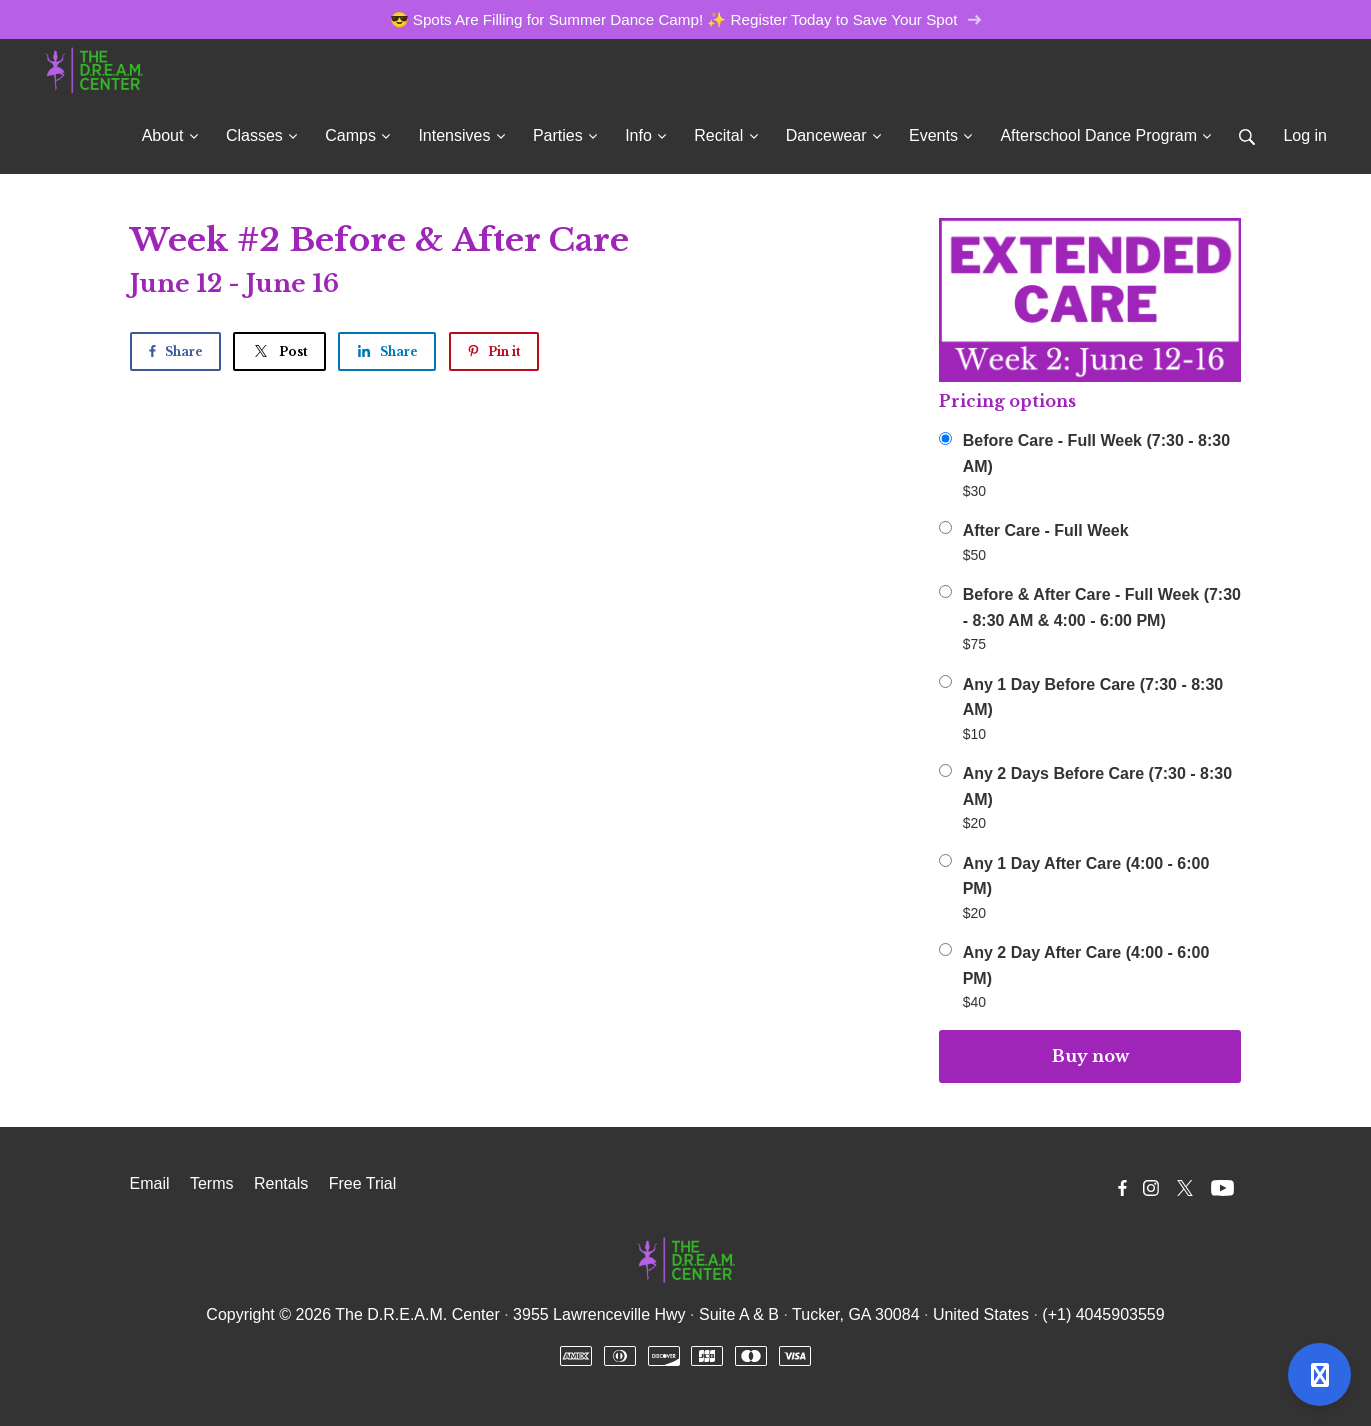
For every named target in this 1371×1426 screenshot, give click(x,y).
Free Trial (363, 1183)
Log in (1305, 135)
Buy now (1090, 1056)
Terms (212, 1183)
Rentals (281, 1183)
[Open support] (1319, 1374)
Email (150, 1183)
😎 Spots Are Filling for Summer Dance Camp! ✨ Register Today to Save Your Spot (686, 19)
